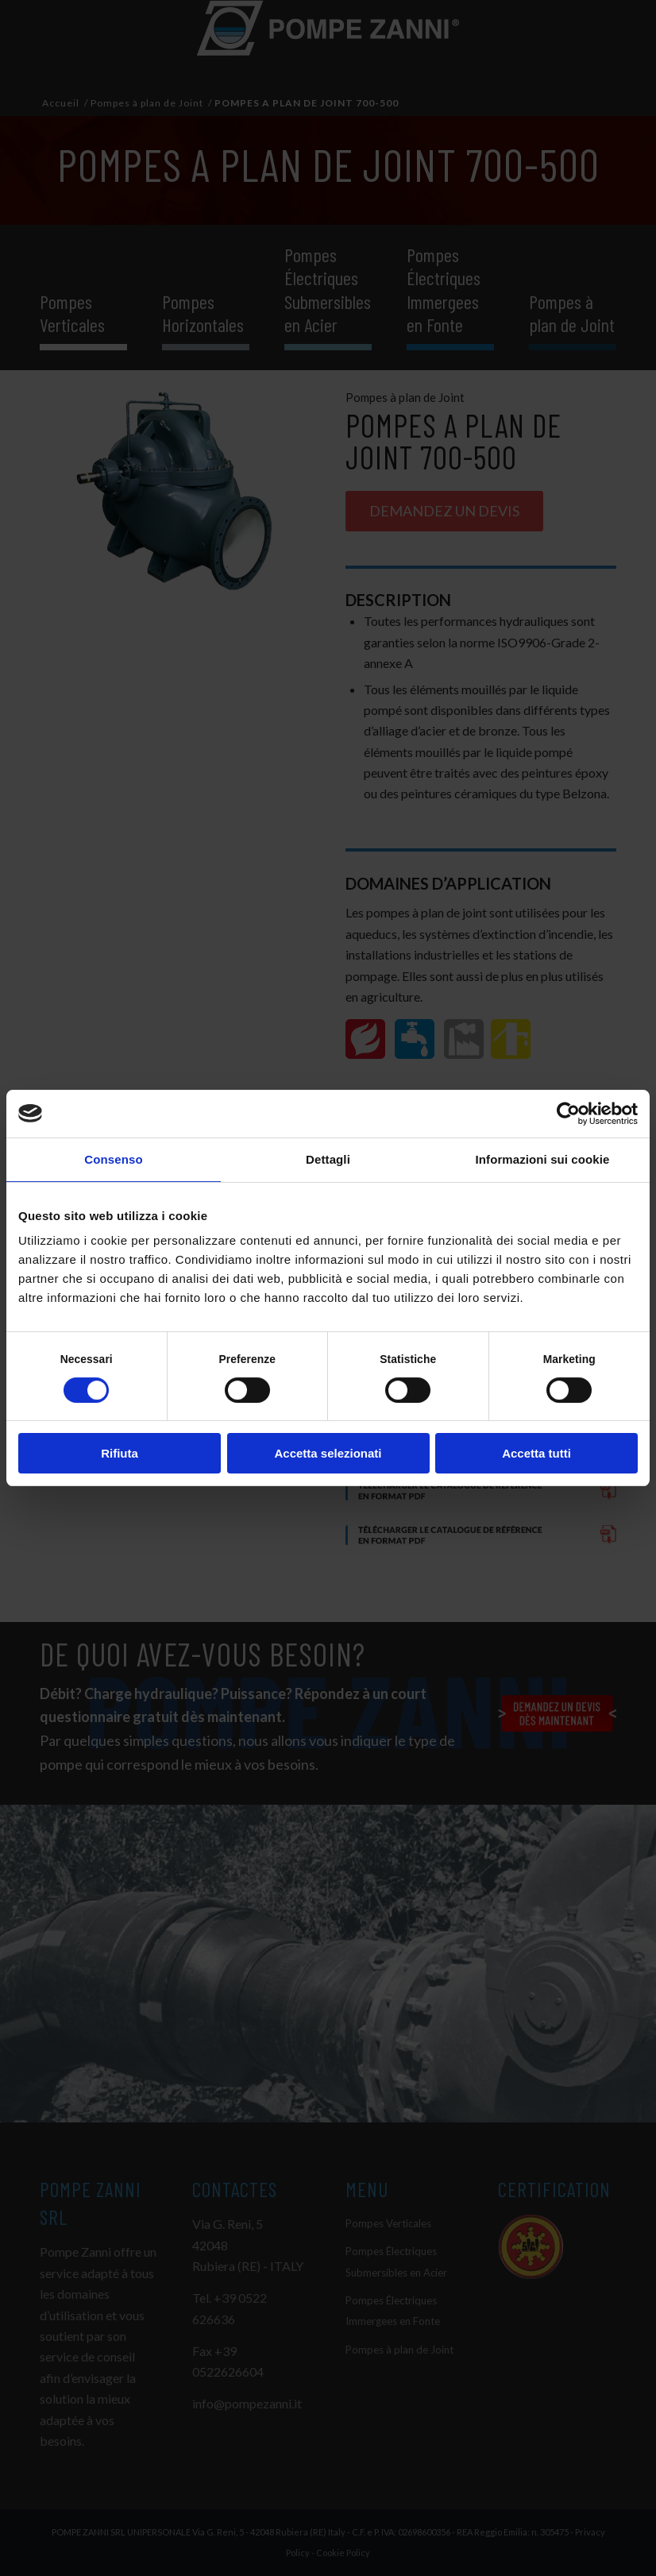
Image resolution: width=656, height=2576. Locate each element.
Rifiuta (119, 1453)
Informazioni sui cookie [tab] (543, 1159)
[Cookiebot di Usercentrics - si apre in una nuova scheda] (568, 1114)
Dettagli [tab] (328, 1159)
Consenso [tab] (113, 1159)
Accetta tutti (536, 1453)
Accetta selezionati (327, 1453)
